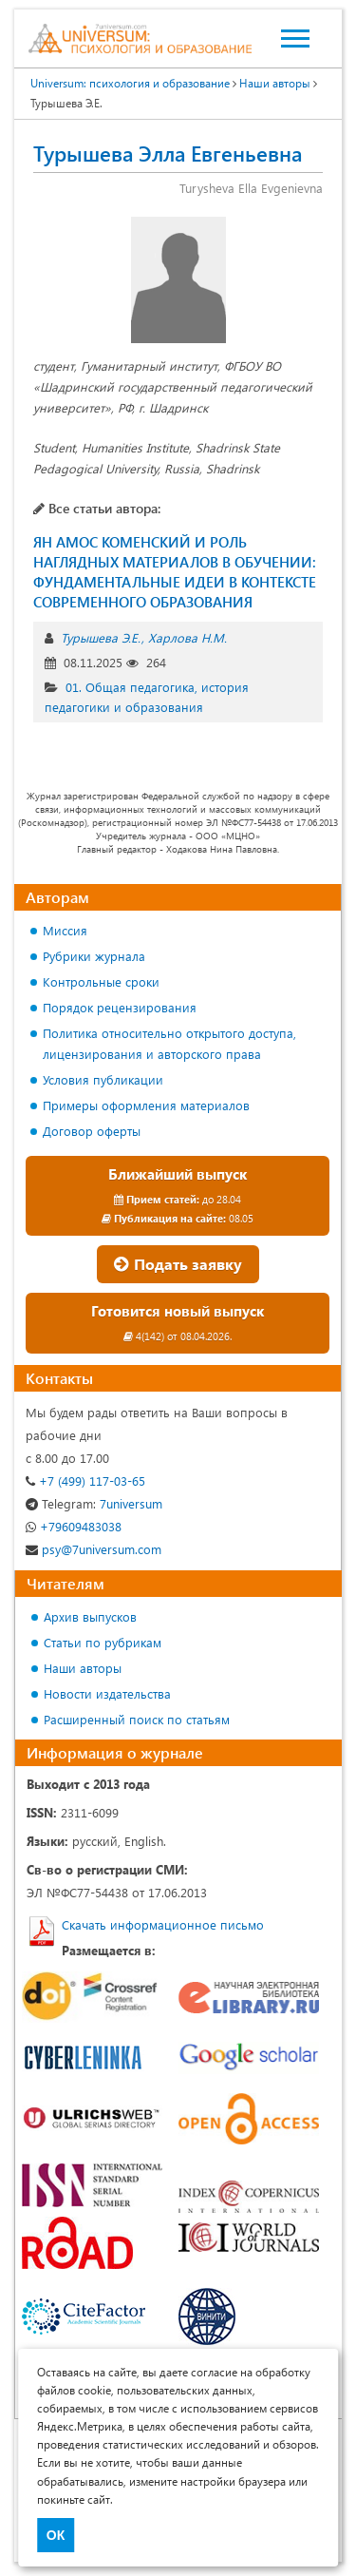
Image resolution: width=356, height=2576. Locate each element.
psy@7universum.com (93, 1549)
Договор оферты (92, 1131)
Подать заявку (178, 1264)
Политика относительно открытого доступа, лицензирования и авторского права (169, 1043)
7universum (94, 1503)
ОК (56, 2535)
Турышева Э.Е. (101, 637)
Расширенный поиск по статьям (137, 1719)
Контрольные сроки (101, 981)
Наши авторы (83, 1668)
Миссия (65, 930)
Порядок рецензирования (120, 1007)
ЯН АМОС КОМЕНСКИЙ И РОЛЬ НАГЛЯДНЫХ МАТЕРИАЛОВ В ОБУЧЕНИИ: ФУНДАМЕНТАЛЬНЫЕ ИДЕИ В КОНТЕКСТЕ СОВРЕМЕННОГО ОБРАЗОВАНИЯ (174, 571)
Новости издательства (107, 1693)
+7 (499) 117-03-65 (85, 1480)
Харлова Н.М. (187, 637)
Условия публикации (103, 1079)
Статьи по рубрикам (102, 1642)
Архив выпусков (90, 1616)
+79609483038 (74, 1526)
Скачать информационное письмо (163, 1924)
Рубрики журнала (94, 956)
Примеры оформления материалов (146, 1105)
